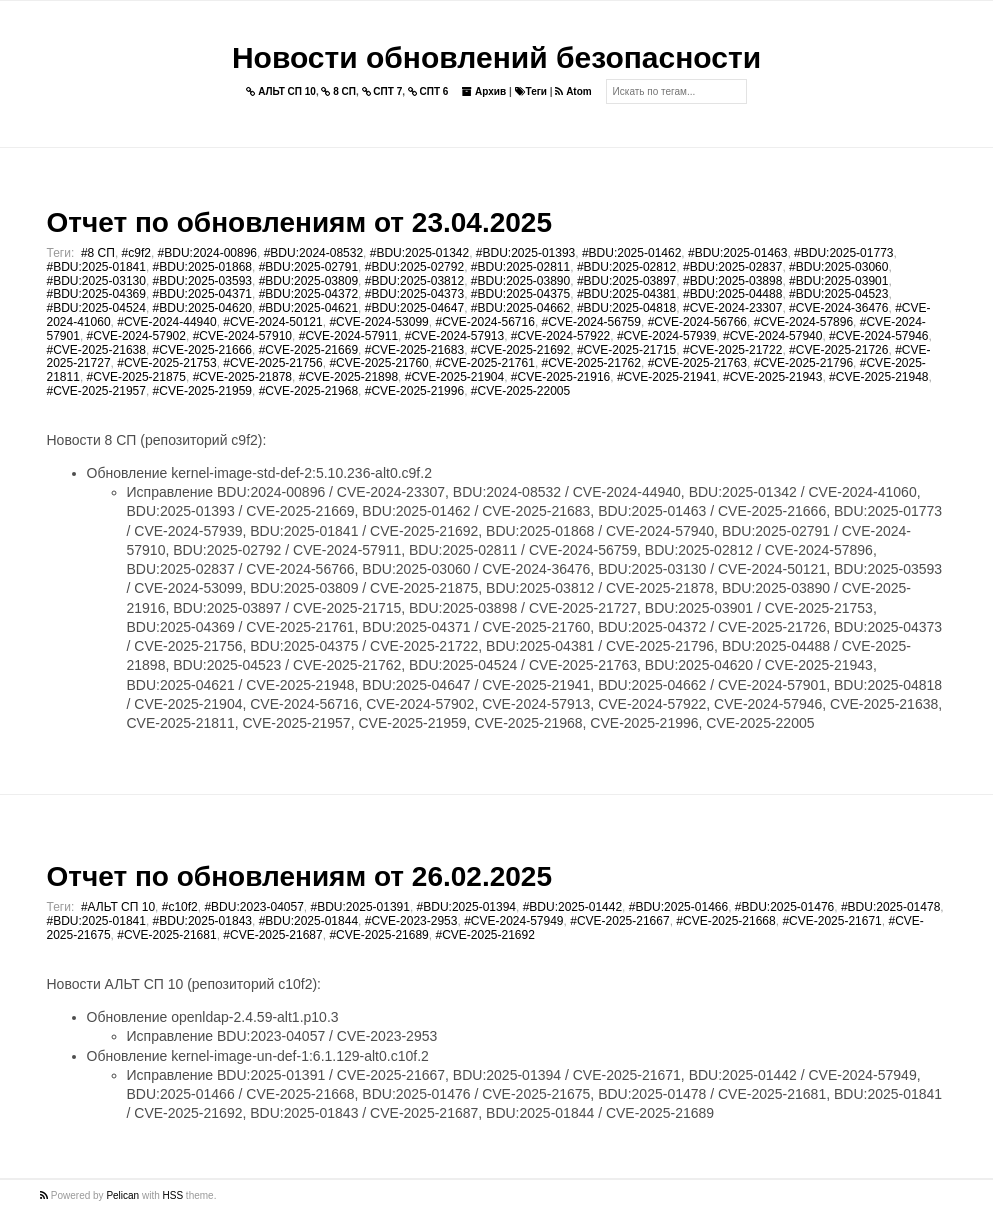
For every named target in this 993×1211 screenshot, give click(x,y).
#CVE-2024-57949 (513, 921)
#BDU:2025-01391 (360, 907)
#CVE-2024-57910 (242, 336)
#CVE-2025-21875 (136, 377)
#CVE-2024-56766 (697, 322)
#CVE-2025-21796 (803, 363)
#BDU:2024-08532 (313, 253)
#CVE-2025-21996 (414, 391)
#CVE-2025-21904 (454, 377)
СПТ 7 (382, 91)
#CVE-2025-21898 (348, 377)
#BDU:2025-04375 (520, 294)
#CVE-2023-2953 (411, 921)
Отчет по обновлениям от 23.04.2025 (299, 222)
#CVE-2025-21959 (202, 391)
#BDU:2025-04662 (520, 308)
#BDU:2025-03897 (626, 281)
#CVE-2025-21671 (831, 921)
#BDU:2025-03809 (308, 281)
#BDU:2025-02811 (520, 267)
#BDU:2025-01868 (202, 267)
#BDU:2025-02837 (732, 267)
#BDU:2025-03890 (520, 281)
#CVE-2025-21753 (166, 363)
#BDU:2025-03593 (202, 281)
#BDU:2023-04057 (253, 907)
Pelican (122, 1195)
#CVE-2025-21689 (378, 935)
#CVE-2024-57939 (666, 336)
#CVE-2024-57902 (136, 336)
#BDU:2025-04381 (626, 294)
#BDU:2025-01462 (631, 253)
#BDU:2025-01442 (572, 907)
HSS (173, 1195)
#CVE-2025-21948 (878, 377)
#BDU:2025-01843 (202, 921)
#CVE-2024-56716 (484, 322)
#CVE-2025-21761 (484, 363)
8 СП (338, 91)
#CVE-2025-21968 (308, 391)
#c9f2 (136, 253)
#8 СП (98, 253)
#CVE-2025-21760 (378, 363)
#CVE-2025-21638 (96, 350)
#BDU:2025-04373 (414, 294)
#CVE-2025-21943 (772, 377)
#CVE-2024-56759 (591, 322)
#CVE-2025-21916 (560, 377)
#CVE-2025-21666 (202, 350)
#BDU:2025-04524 (96, 308)
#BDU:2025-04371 (202, 294)
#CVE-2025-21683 (414, 350)
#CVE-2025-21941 (666, 377)
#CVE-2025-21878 (242, 377)
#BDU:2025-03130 (96, 281)
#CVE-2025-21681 (166, 935)
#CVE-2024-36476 (838, 308)
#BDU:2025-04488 (732, 294)
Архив (484, 91)
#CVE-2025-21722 (732, 350)
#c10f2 (180, 907)
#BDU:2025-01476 (784, 907)
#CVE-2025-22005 (520, 391)
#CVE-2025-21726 (838, 350)
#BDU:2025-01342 (419, 253)
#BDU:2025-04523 (838, 294)
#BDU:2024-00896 (207, 253)
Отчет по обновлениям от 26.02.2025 (299, 876)
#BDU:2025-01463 (737, 253)
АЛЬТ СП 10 (281, 91)
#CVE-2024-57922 (560, 336)
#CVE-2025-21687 (272, 935)
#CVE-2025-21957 (96, 391)
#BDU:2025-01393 (525, 253)
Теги (531, 91)
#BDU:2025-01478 (890, 907)
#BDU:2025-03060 (838, 267)
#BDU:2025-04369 (96, 294)
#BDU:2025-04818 (626, 308)
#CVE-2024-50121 (272, 322)
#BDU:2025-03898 (732, 281)
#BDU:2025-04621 (308, 308)
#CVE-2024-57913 (454, 336)
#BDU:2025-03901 (838, 281)
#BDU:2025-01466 (678, 907)
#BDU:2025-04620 (202, 308)
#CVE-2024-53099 (378, 322)
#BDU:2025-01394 (466, 907)
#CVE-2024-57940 (772, 336)
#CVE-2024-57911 (348, 336)
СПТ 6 (428, 91)
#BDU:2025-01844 (308, 921)
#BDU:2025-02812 (626, 267)
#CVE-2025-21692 (520, 350)
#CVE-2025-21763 (697, 363)
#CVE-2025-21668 (725, 921)
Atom (573, 91)
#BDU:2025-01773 (843, 253)
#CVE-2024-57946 (878, 336)
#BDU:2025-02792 (414, 267)
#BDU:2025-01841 (96, 267)
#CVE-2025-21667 (619, 921)
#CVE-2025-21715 (626, 350)
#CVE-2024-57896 (803, 322)
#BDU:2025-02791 (308, 267)
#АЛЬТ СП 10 (118, 907)
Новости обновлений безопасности (496, 57)
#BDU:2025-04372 (308, 294)
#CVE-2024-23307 (732, 308)
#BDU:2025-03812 (414, 281)
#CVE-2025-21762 (591, 363)
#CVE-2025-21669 (308, 350)
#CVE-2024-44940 (166, 322)
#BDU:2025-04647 (414, 308)
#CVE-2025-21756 (272, 363)
